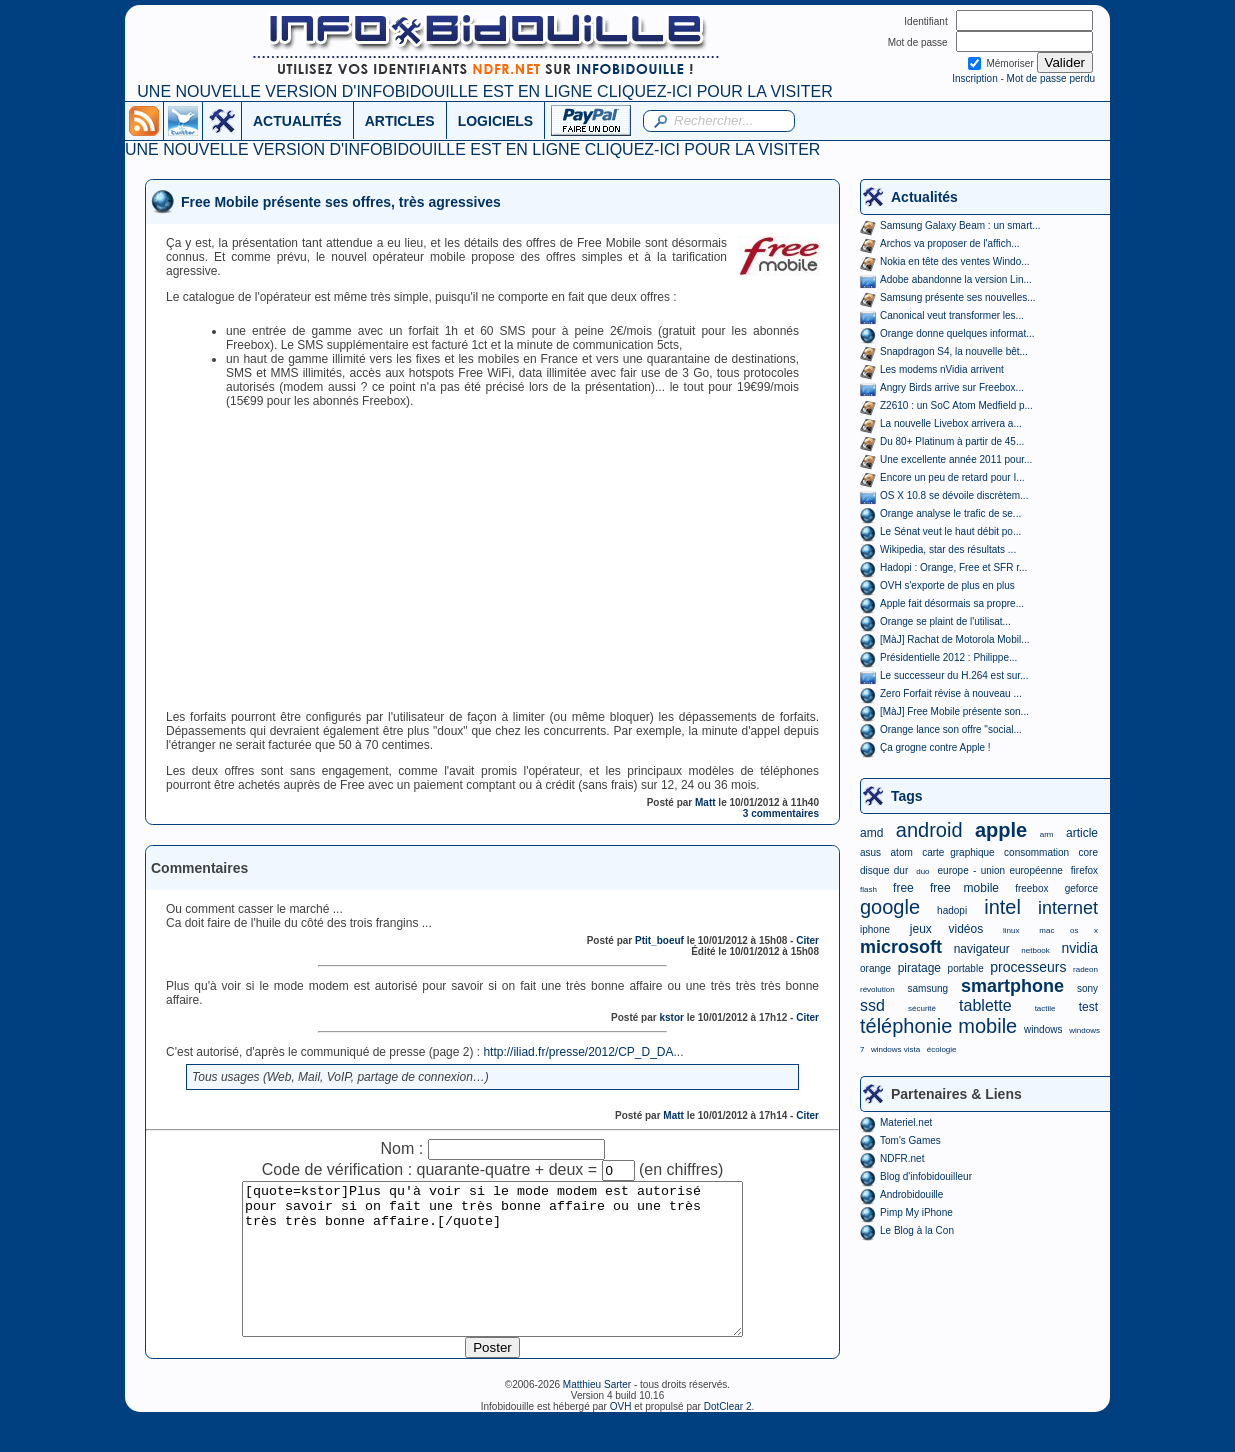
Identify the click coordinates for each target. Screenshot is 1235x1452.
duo (922, 871)
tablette (985, 1005)
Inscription (975, 78)
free (903, 888)
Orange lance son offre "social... (951, 729)
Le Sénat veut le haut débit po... (950, 531)
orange (875, 968)
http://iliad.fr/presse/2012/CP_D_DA (578, 1052)
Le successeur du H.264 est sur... (954, 675)
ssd (872, 1005)
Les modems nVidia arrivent (942, 369)
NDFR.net (902, 1158)
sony (1087, 988)
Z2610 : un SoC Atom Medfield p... (956, 405)
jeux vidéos (946, 929)
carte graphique (958, 852)
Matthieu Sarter (597, 1414)
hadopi (952, 910)
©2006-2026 (534, 1414)
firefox (1084, 870)
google (890, 907)
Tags (907, 796)
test (1088, 1007)
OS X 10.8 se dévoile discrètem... (954, 495)
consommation (1036, 852)
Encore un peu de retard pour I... (952, 477)
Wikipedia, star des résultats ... (948, 549)
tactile (1045, 1008)
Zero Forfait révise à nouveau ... (951, 693)
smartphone (1012, 986)
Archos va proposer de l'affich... (950, 243)
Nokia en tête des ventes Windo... (955, 261)
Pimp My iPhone (916, 1212)
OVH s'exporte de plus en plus (947, 585)
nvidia (1079, 948)
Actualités (924, 197)
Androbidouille (911, 1194)
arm (1047, 834)
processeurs (1028, 967)
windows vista (895, 1049)
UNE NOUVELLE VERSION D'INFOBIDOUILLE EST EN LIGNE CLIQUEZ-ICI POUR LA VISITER (484, 91)
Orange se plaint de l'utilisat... (945, 621)
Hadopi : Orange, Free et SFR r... (953, 567)
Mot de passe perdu (1051, 78)
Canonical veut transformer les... (952, 315)
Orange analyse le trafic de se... (950, 513)
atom (902, 852)
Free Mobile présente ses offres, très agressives (341, 202)
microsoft (901, 947)
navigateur (982, 949)
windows (1043, 1029)
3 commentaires (781, 813)
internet (1068, 908)
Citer (807, 940)
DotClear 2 (728, 1436)
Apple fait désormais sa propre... (952, 603)
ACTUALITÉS (297, 121)
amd (871, 833)
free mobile (964, 888)
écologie (942, 1049)
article (1082, 833)
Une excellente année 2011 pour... (956, 459)
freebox (1031, 888)
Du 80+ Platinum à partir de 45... (952, 441)
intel (1002, 907)
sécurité (922, 1008)
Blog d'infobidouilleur (926, 1176)
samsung (928, 988)
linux (1011, 930)
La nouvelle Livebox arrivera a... (951, 423)
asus (870, 852)
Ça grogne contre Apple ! (935, 747)
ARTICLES (400, 121)
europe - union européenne (1000, 870)
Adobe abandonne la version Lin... (956, 279)
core (1088, 852)
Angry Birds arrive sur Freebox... (952, 387)
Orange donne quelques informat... (957, 333)
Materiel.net (906, 1122)
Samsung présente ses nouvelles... (958, 297)
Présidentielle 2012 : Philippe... (948, 657)
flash (868, 889)
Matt (705, 802)
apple (1001, 830)
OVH (621, 1436)
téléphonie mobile (938, 1026)
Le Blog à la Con (917, 1230)
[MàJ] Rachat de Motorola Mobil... (955, 639)
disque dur (884, 870)
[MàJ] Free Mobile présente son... (954, 711)
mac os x (1068, 930)
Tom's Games (910, 1140)
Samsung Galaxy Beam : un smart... (960, 225)
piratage (919, 968)
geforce (1081, 888)
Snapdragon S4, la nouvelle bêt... (954, 351)
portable (966, 968)
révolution (877, 989)
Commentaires (199, 868)
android (929, 830)
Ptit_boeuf (659, 940)
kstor (671, 1017)
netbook (1035, 950)
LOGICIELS (495, 121)
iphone (875, 929)
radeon (1085, 969)
